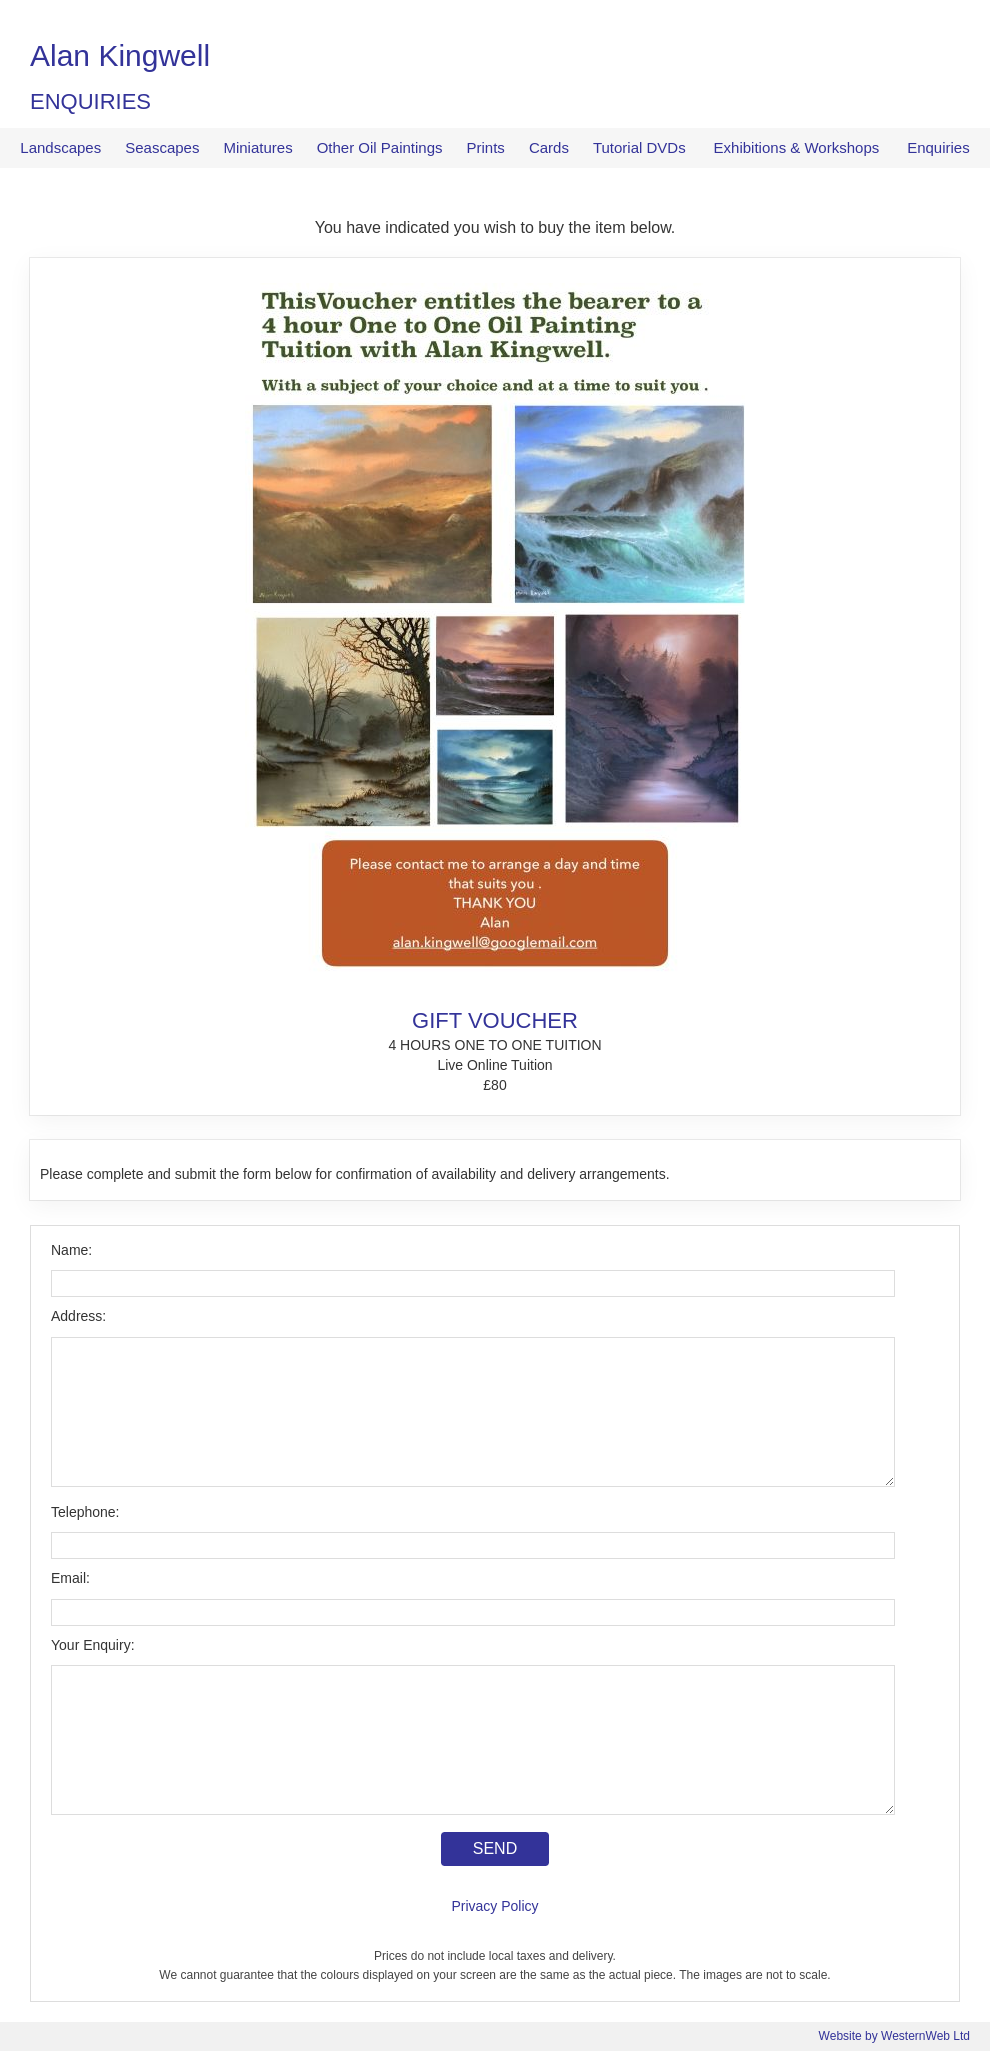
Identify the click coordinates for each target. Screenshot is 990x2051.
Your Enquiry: (93, 1645)
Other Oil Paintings (380, 147)
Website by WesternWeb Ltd (894, 2036)
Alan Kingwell (120, 55)
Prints (486, 147)
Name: (71, 1250)
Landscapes (60, 147)
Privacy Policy (494, 1906)
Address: (78, 1316)
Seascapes (162, 147)
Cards (549, 147)
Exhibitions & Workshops (797, 147)
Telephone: (85, 1512)
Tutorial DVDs (639, 147)
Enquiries (938, 147)
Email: (70, 1578)
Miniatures (257, 147)
